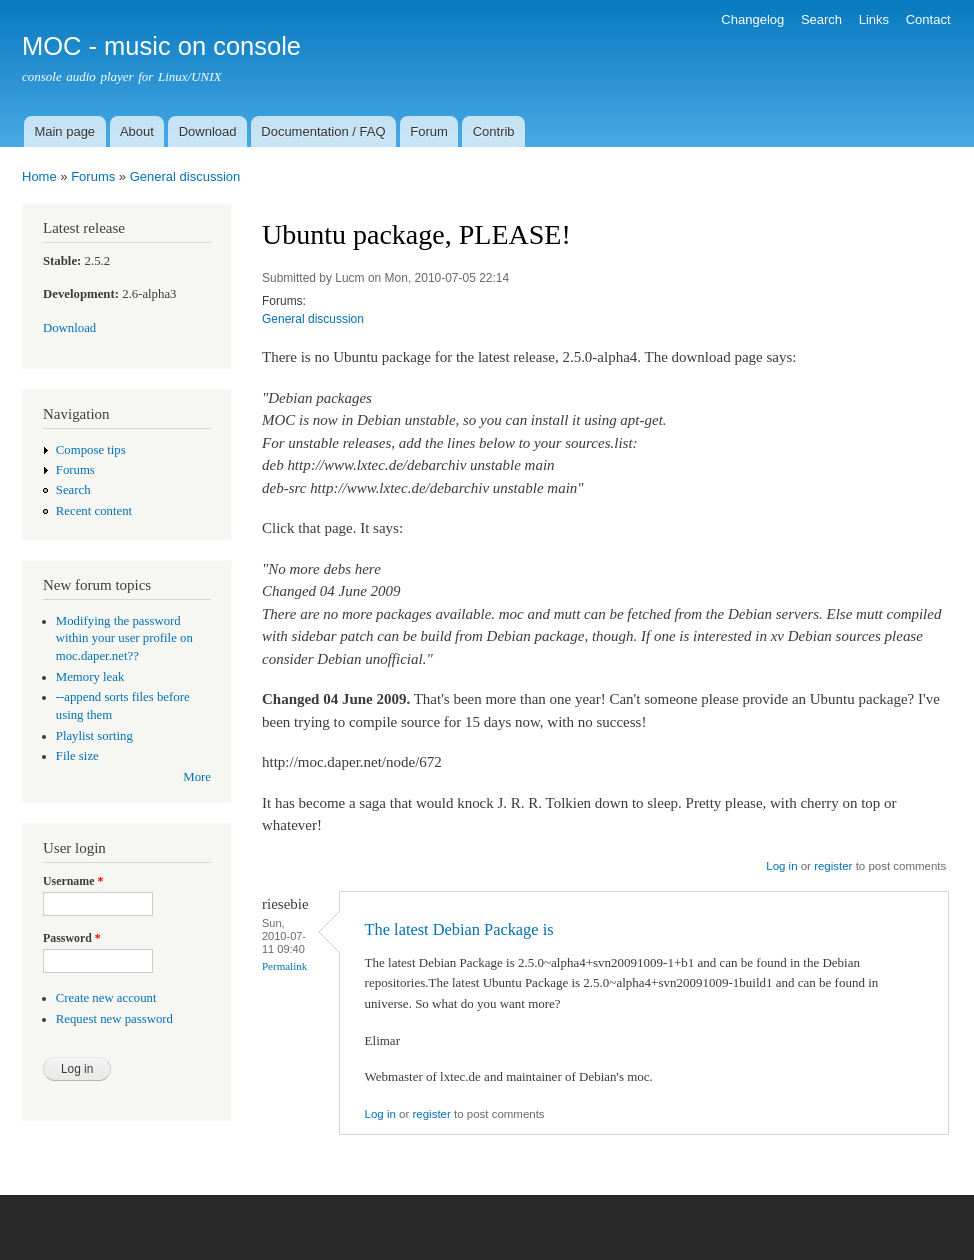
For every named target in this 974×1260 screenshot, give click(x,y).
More (197, 777)
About (137, 131)
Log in (781, 866)
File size (77, 756)
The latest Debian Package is (459, 929)
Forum (429, 131)
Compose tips (91, 450)
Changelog (752, 19)
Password (72, 938)
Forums (93, 176)
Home (39, 176)
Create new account (106, 998)
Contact (928, 19)
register (833, 866)
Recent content (94, 511)
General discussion (185, 176)
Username (73, 881)
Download (208, 131)
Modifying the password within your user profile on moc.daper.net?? (124, 639)
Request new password (114, 1019)
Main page (64, 131)
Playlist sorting (94, 736)
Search (821, 19)
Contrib (494, 131)
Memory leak (90, 677)
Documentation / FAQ (323, 131)
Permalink (284, 966)
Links (874, 19)
